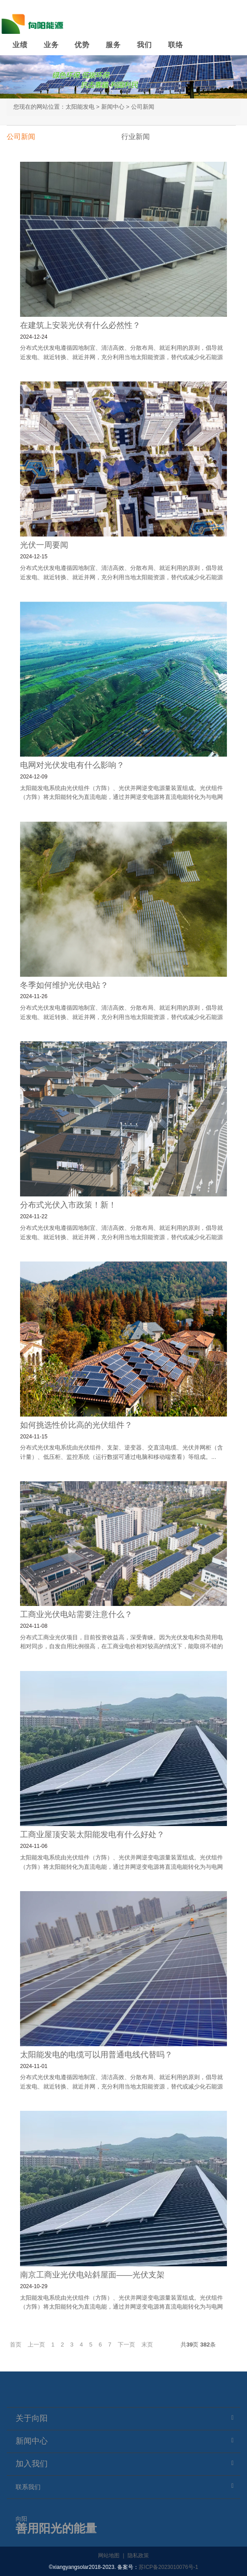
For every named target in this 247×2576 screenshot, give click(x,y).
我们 (144, 45)
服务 (113, 45)
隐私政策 (138, 2555)
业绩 (20, 45)
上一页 (36, 2344)
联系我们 (28, 2486)
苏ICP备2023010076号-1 (168, 2567)
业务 (51, 45)
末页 (147, 2344)
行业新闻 (135, 136)
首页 (15, 2344)
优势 (82, 45)
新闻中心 (112, 106)
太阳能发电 (80, 106)
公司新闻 (142, 106)
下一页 (126, 2344)
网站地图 (108, 2555)
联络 (175, 45)
